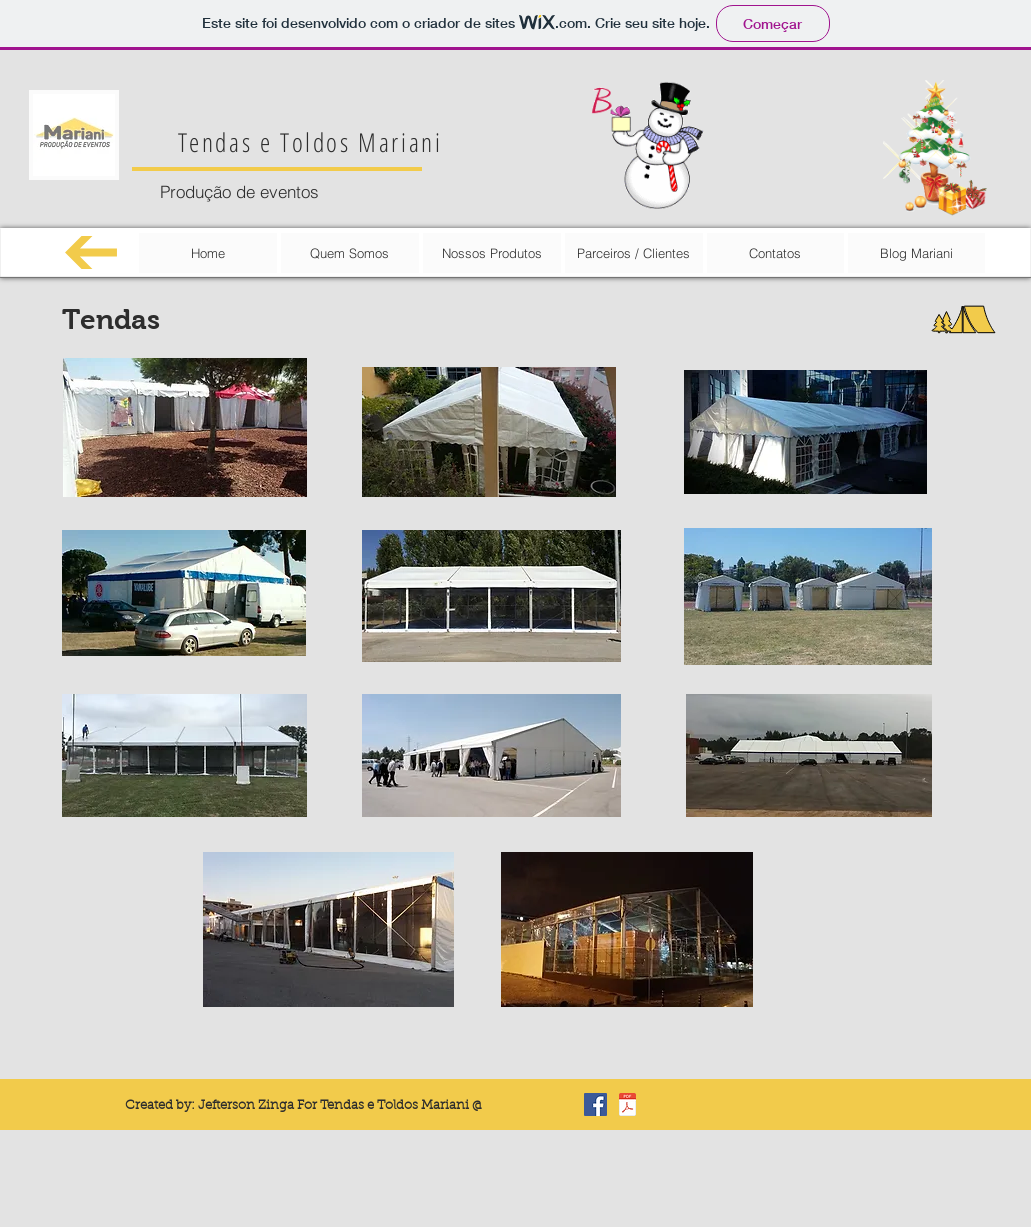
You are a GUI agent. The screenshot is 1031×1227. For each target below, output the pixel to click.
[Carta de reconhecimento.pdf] (627, 1107)
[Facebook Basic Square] (595, 1104)
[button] (185, 427)
